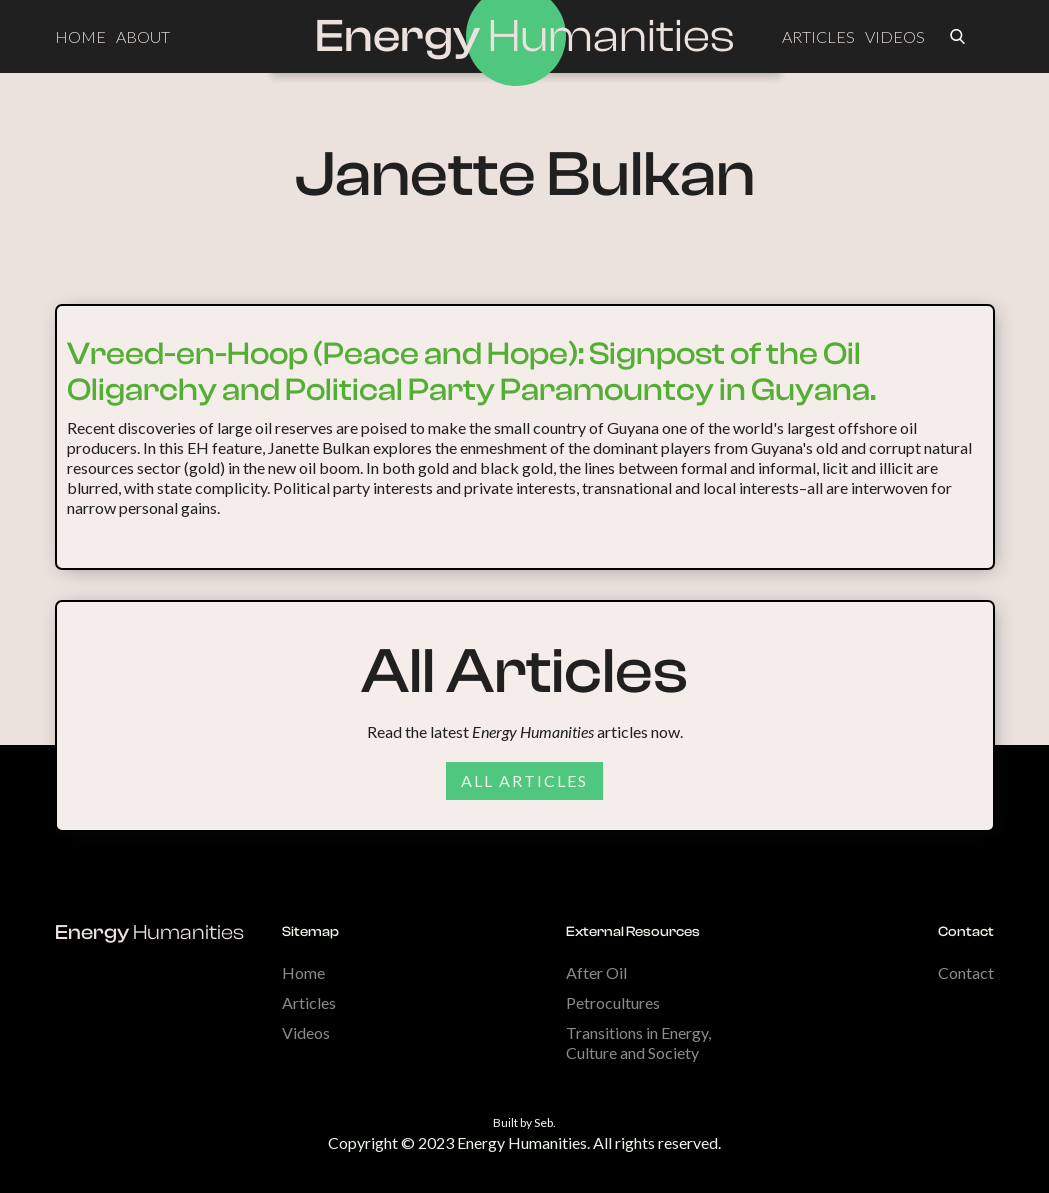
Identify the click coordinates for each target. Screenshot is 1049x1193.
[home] (525, 37)
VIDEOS (895, 36)
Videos (306, 1032)
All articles (524, 780)
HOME (80, 36)
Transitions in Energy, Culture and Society (638, 1042)
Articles (309, 1002)
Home (303, 972)
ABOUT (143, 36)
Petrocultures (613, 1002)
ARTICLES (818, 36)
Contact (966, 972)
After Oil (596, 972)
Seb (543, 1122)
